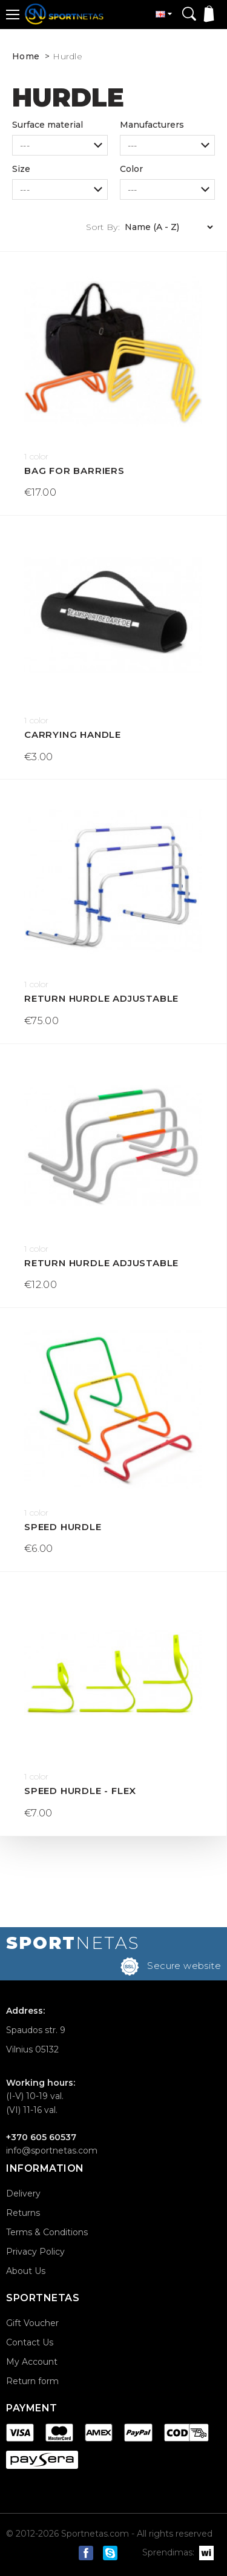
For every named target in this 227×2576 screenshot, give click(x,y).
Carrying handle (72, 734)
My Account (32, 2361)
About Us (25, 2271)
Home (25, 56)
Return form (32, 2381)
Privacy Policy (35, 2251)
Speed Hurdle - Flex (80, 1790)
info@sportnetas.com (51, 2150)
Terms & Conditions (47, 2232)
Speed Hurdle (63, 1527)
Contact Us (29, 2342)
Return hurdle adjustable (101, 998)
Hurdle (67, 56)
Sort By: (103, 227)
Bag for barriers (74, 470)
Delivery (23, 2193)
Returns (23, 2212)
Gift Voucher (32, 2323)
